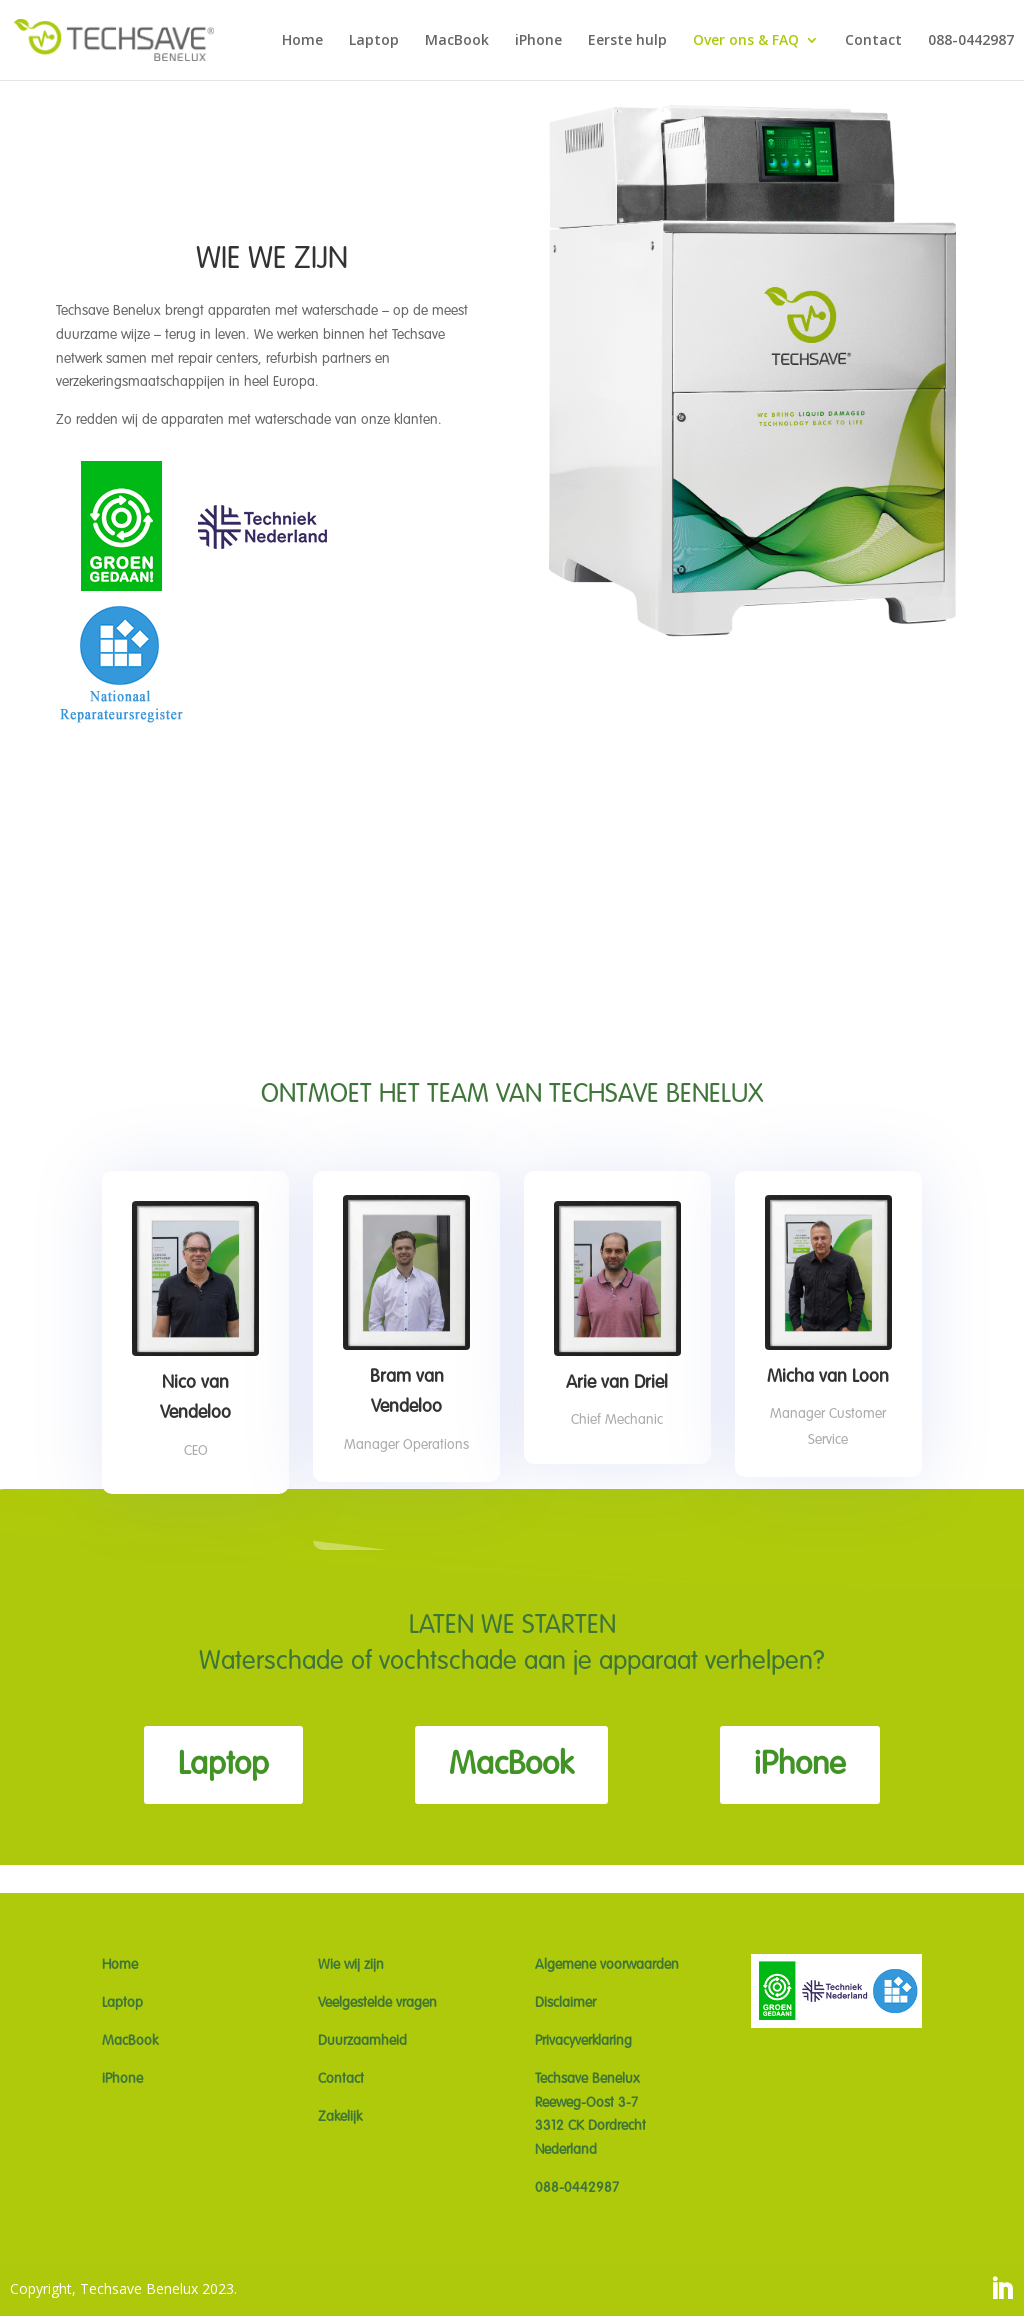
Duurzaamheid (362, 2041)
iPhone (538, 41)
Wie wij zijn (351, 1965)
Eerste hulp (627, 41)
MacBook (457, 41)
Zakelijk (340, 2117)
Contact (873, 41)
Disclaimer (565, 2003)
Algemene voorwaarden (607, 1965)
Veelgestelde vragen (377, 2003)
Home (302, 41)
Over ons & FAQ (746, 41)
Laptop (374, 41)
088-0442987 (971, 41)
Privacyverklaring (583, 2041)
